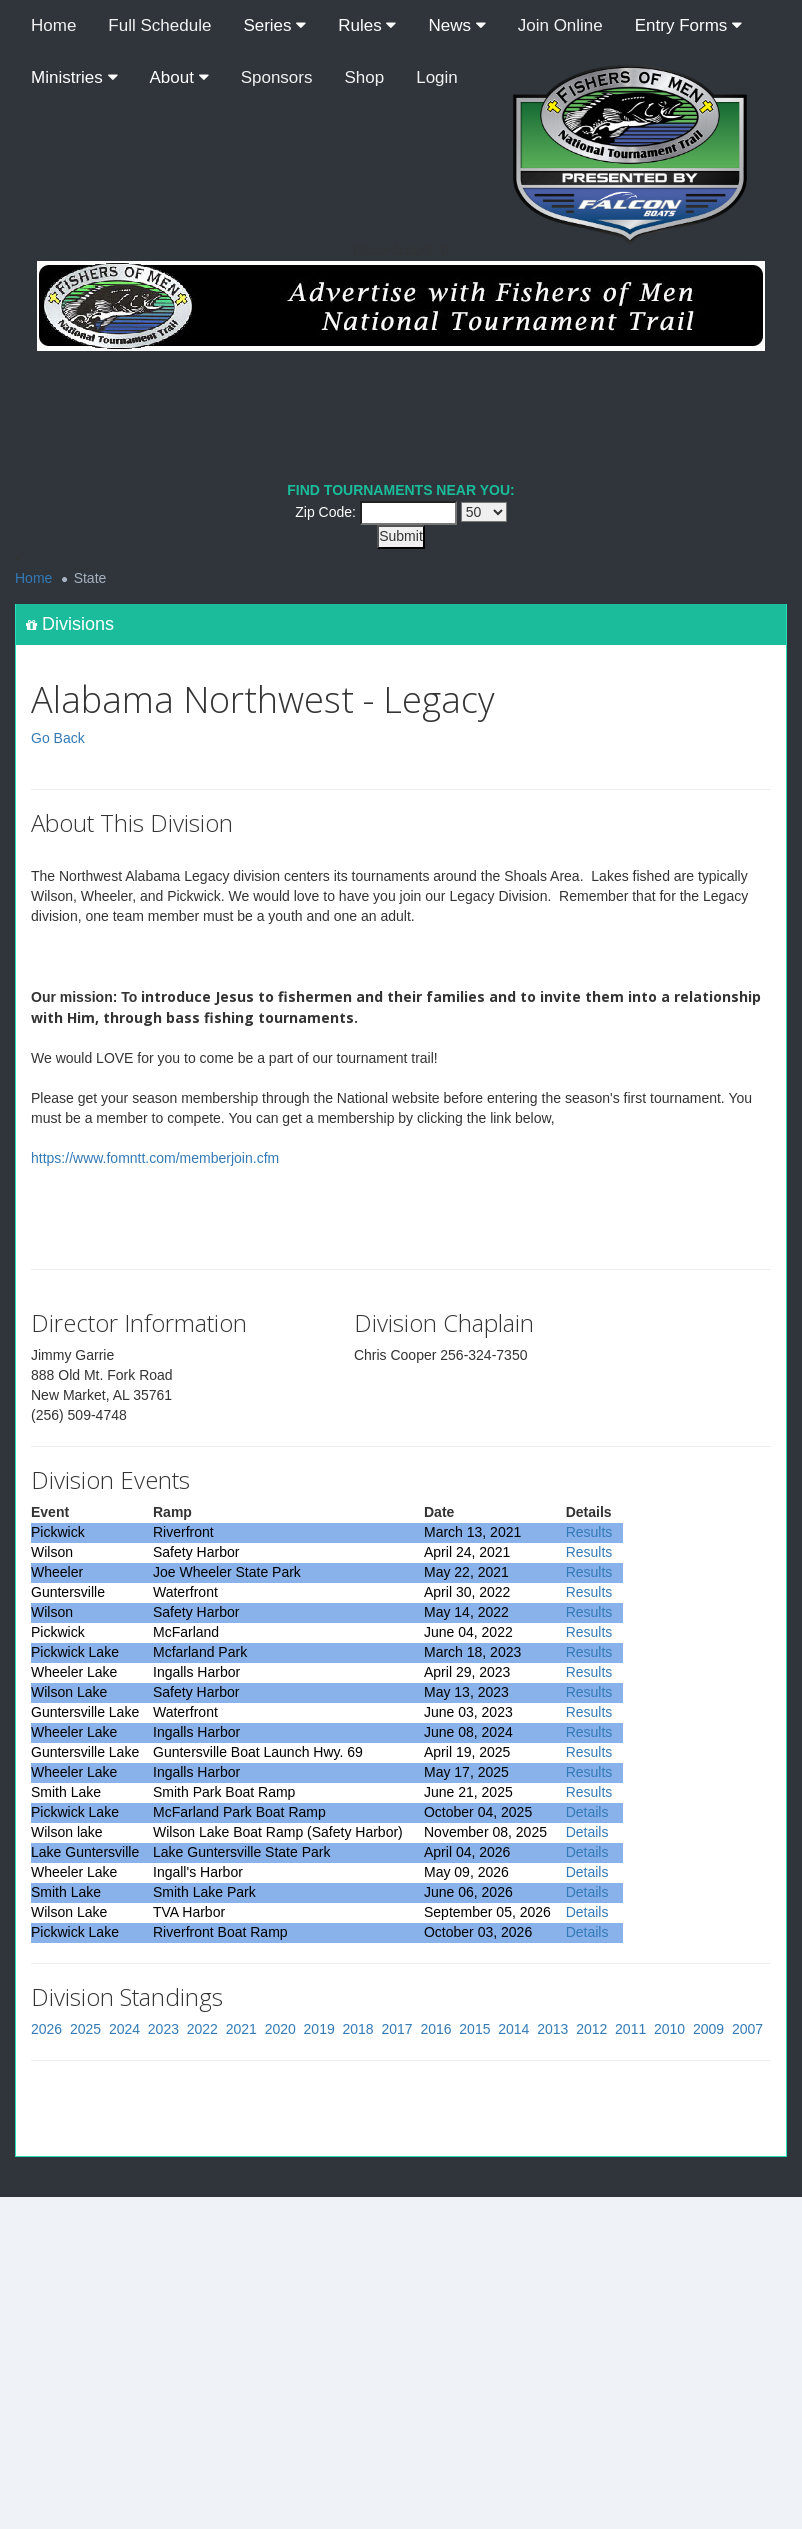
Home (53, 25)
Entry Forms (688, 25)
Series (274, 25)
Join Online (560, 25)
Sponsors (277, 77)
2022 (202, 2029)
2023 (163, 2029)
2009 (708, 2029)
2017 (396, 2029)
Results (589, 1532)
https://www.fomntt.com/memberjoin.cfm (155, 1158)
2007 (747, 2029)
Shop (365, 77)
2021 (241, 2029)
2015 (474, 2029)
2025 (85, 2029)
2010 (669, 2029)
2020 (280, 2029)
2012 (591, 2029)
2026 (46, 2029)
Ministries (74, 77)
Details (587, 1812)
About (179, 77)
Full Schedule (159, 25)
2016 (435, 2029)
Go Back (58, 738)
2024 (124, 2029)
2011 (630, 2029)
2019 (319, 2029)
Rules (367, 25)
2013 (552, 2029)
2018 (358, 2029)
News (456, 25)
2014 (513, 2029)
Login (437, 77)
